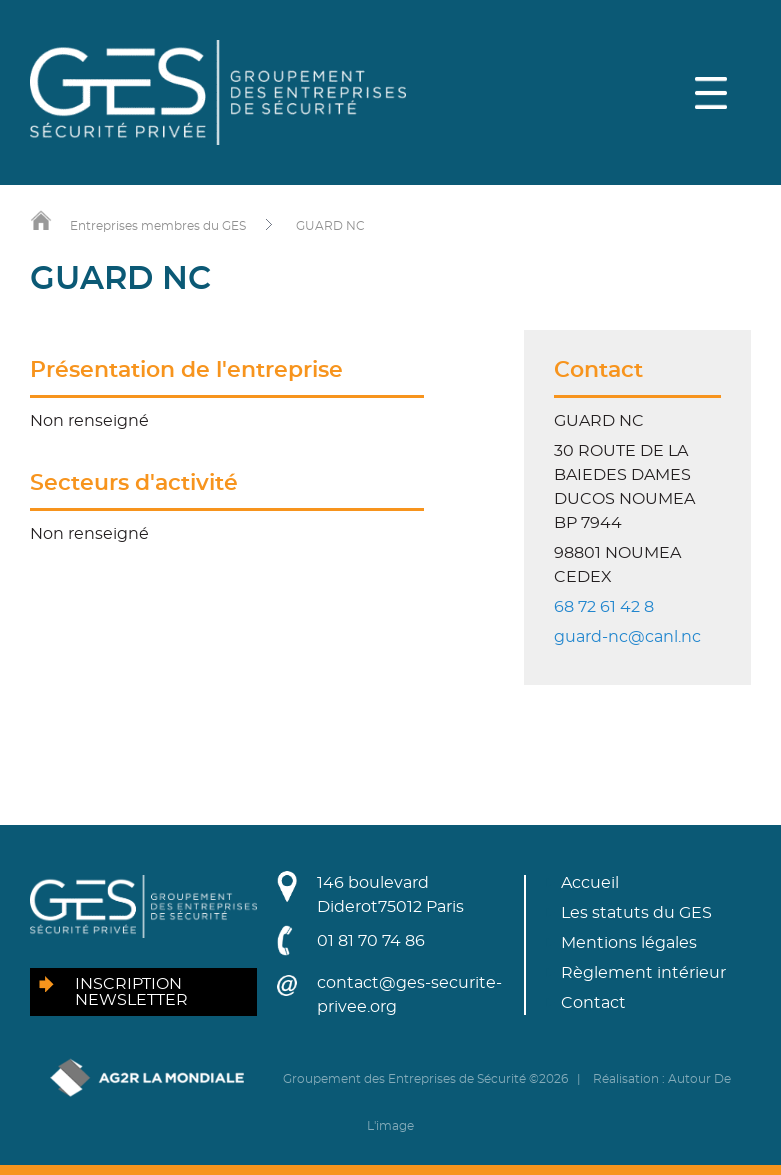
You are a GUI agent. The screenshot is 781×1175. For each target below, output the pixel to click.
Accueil (590, 883)
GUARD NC (330, 226)
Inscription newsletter (131, 992)
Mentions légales (629, 943)
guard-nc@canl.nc (627, 637)
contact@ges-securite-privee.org (409, 995)
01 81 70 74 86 (371, 941)
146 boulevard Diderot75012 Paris (390, 895)
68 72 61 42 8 (604, 607)
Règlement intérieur (643, 973)
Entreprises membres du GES (158, 226)
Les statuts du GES (636, 913)
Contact (593, 1003)
